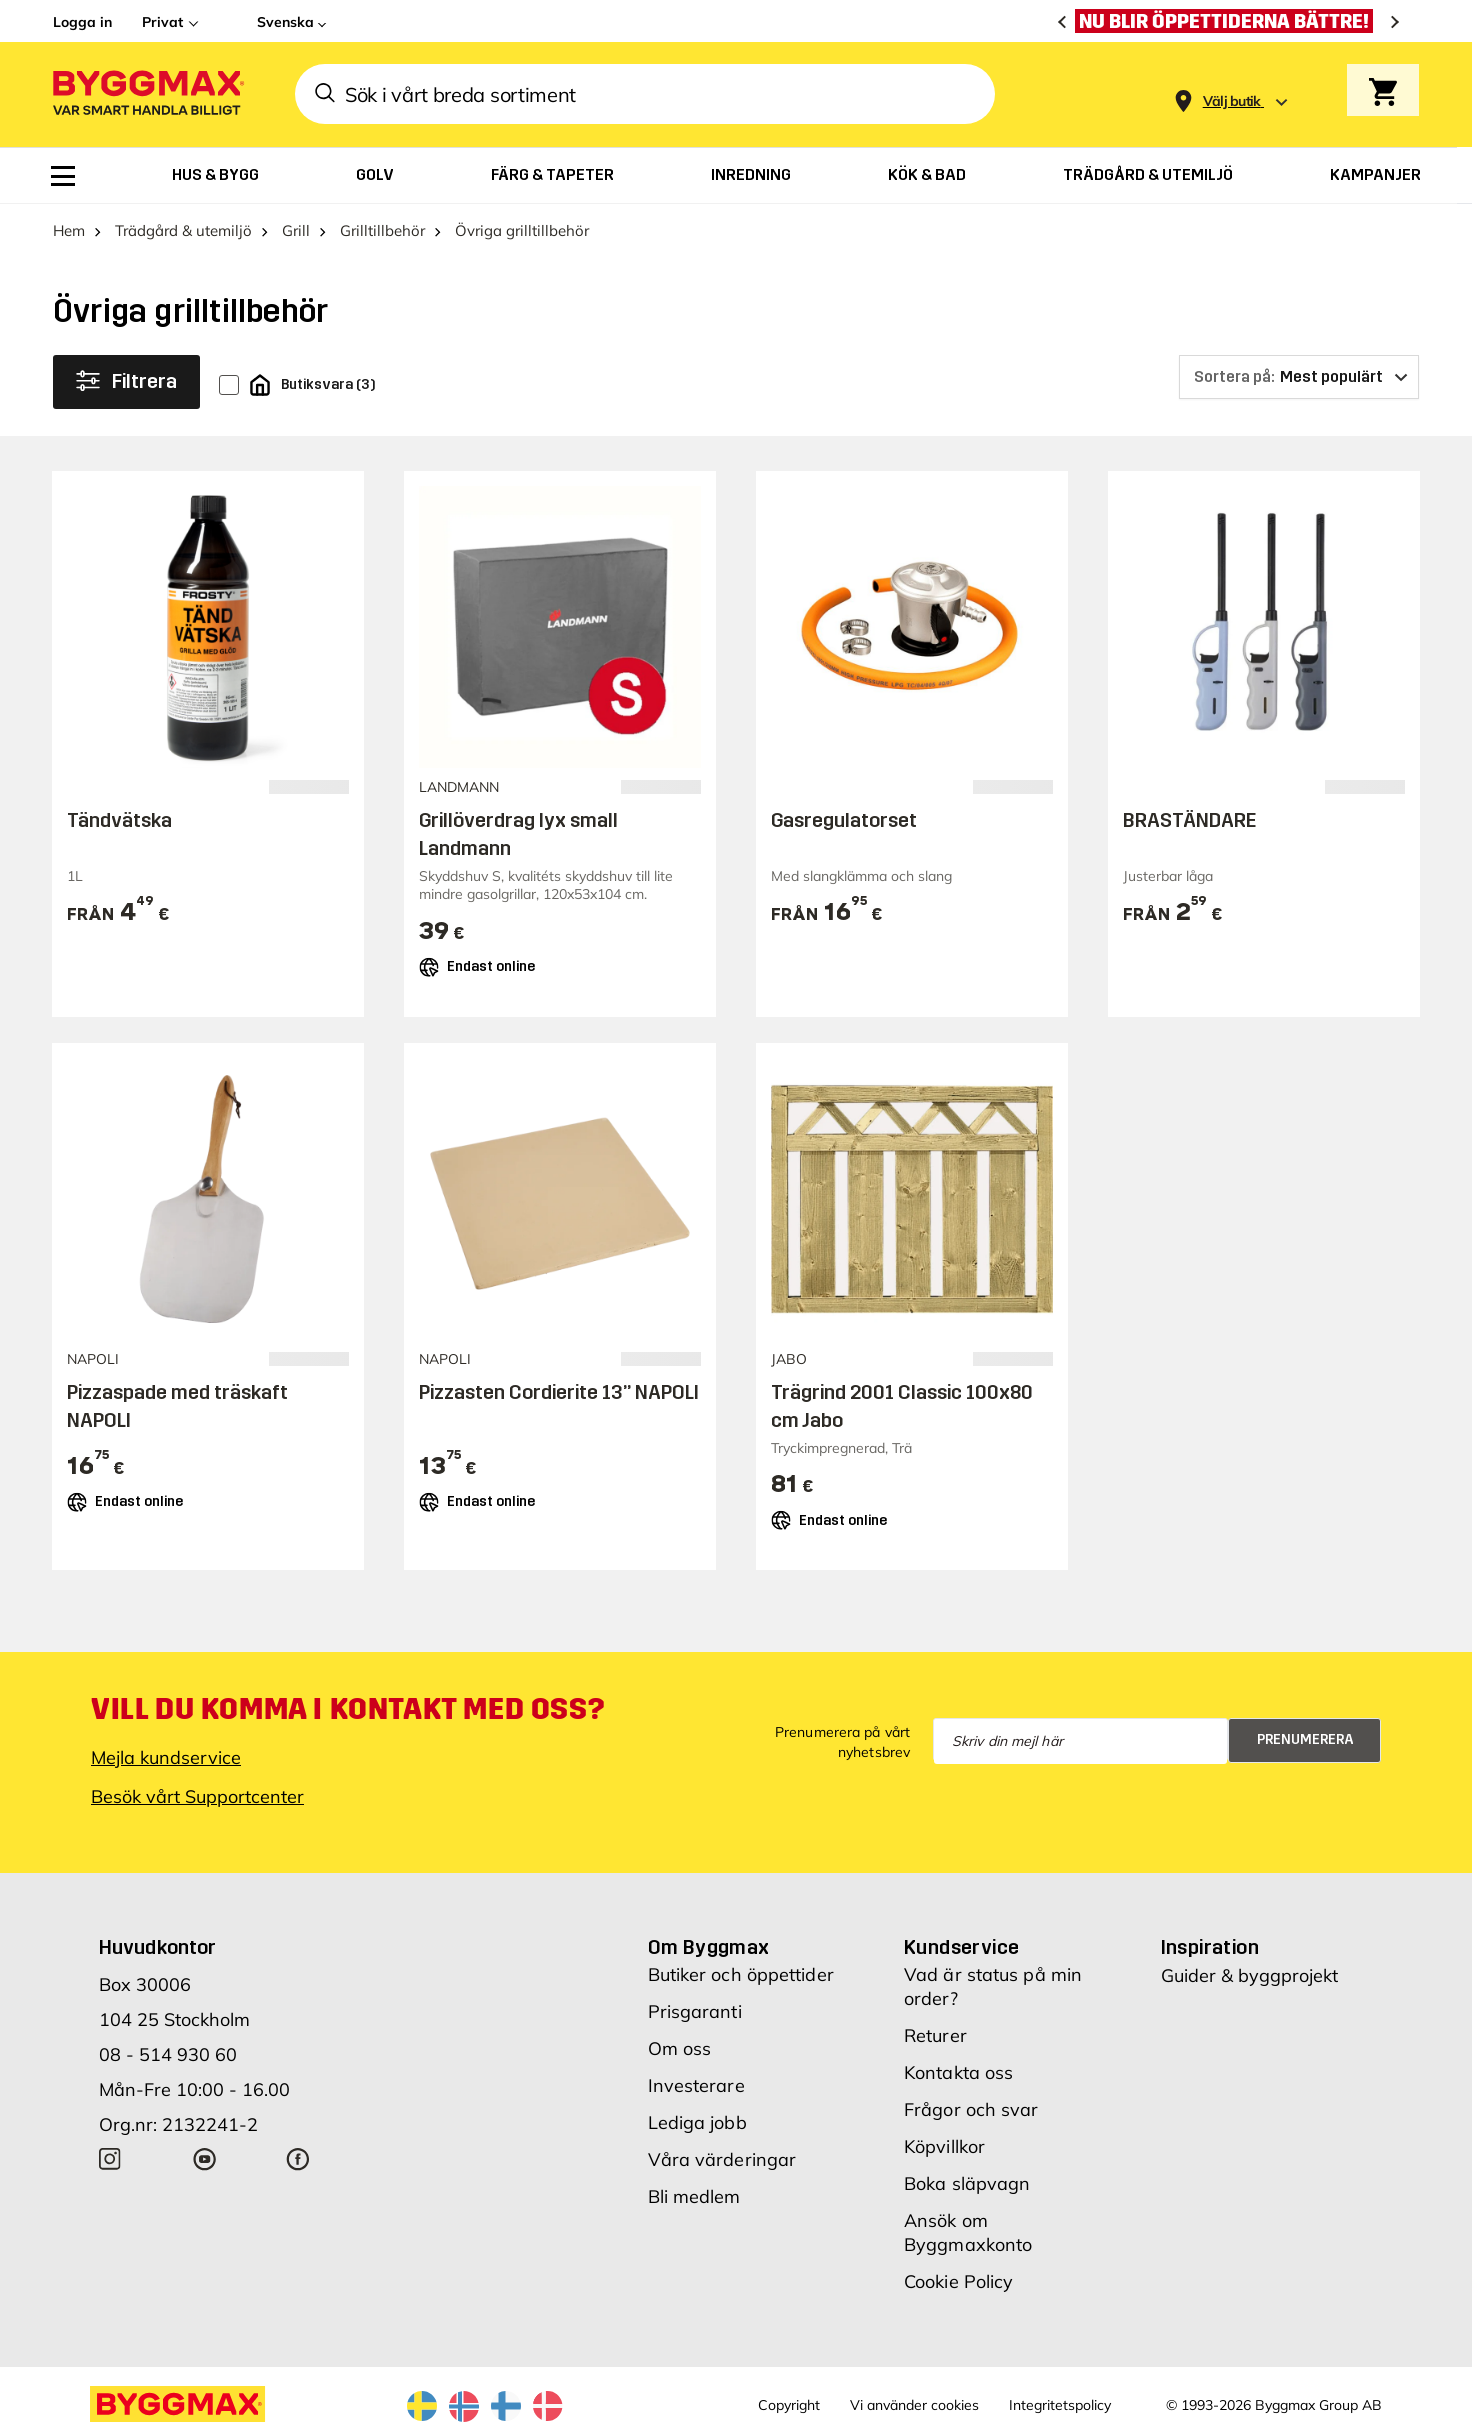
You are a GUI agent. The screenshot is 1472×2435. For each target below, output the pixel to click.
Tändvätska (119, 820)
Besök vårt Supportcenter (197, 1796)
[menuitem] (63, 176)
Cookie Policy (958, 2281)
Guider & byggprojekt (1249, 1975)
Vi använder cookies (914, 2405)
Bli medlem (694, 2196)
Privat (162, 22)
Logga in (82, 22)
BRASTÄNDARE (1189, 820)
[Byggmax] (147, 94)
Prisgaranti (695, 2011)
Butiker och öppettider (741, 1974)
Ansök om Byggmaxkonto (968, 2232)
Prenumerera (1305, 1739)
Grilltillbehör (382, 230)
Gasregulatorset (844, 820)
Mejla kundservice (166, 1757)
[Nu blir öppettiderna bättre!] (1229, 21)
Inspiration (1210, 1947)
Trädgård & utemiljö (183, 230)
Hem (69, 230)
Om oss (680, 2048)
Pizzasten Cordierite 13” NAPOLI (559, 1392)
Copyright (789, 2405)
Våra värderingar (722, 2159)
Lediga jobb (697, 2122)
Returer (935, 2035)
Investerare (696, 2085)
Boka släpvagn (967, 2183)
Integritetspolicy (1060, 2405)
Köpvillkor (944, 2146)
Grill (296, 230)
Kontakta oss (958, 2072)
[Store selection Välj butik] (1232, 101)
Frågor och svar (971, 2109)
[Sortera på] (1299, 377)
